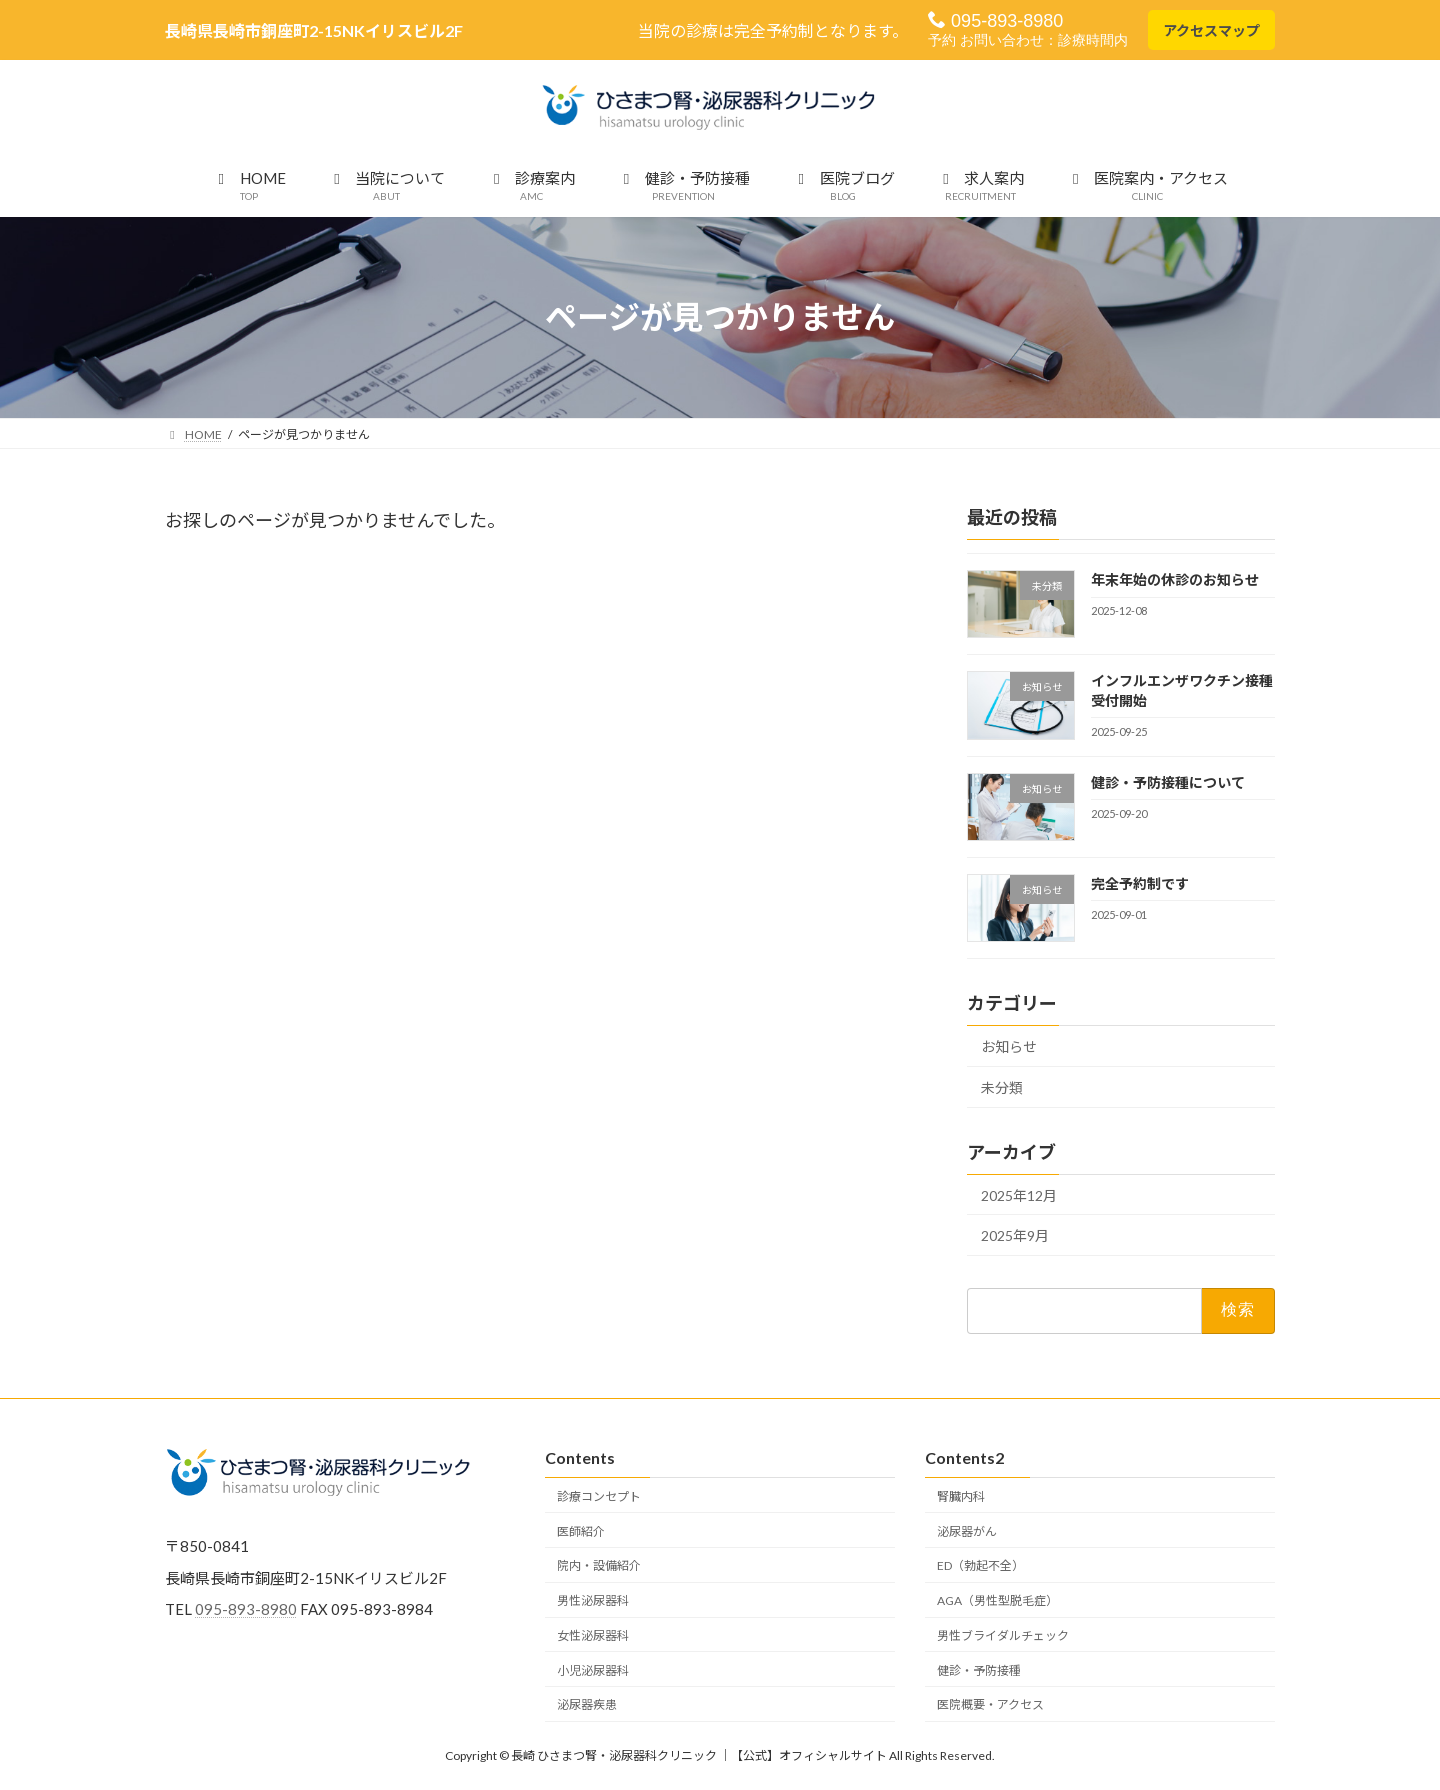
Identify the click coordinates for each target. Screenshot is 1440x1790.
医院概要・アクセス (990, 1704)
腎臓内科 (961, 1495)
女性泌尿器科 (593, 1635)
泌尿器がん (967, 1530)
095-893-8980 (995, 20)
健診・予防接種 (979, 1669)
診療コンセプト (599, 1495)
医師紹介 (581, 1530)
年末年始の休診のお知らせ (1175, 579)
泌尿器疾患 (587, 1704)
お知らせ (1009, 1046)
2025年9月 (1015, 1235)
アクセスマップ (1211, 30)
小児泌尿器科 (593, 1669)
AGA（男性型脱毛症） (997, 1600)
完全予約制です (1140, 883)
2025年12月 (1019, 1195)
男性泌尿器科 (593, 1600)
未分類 (1002, 1087)
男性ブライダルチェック (1003, 1635)
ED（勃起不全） (980, 1565)
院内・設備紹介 (599, 1565)
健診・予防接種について (1168, 782)
